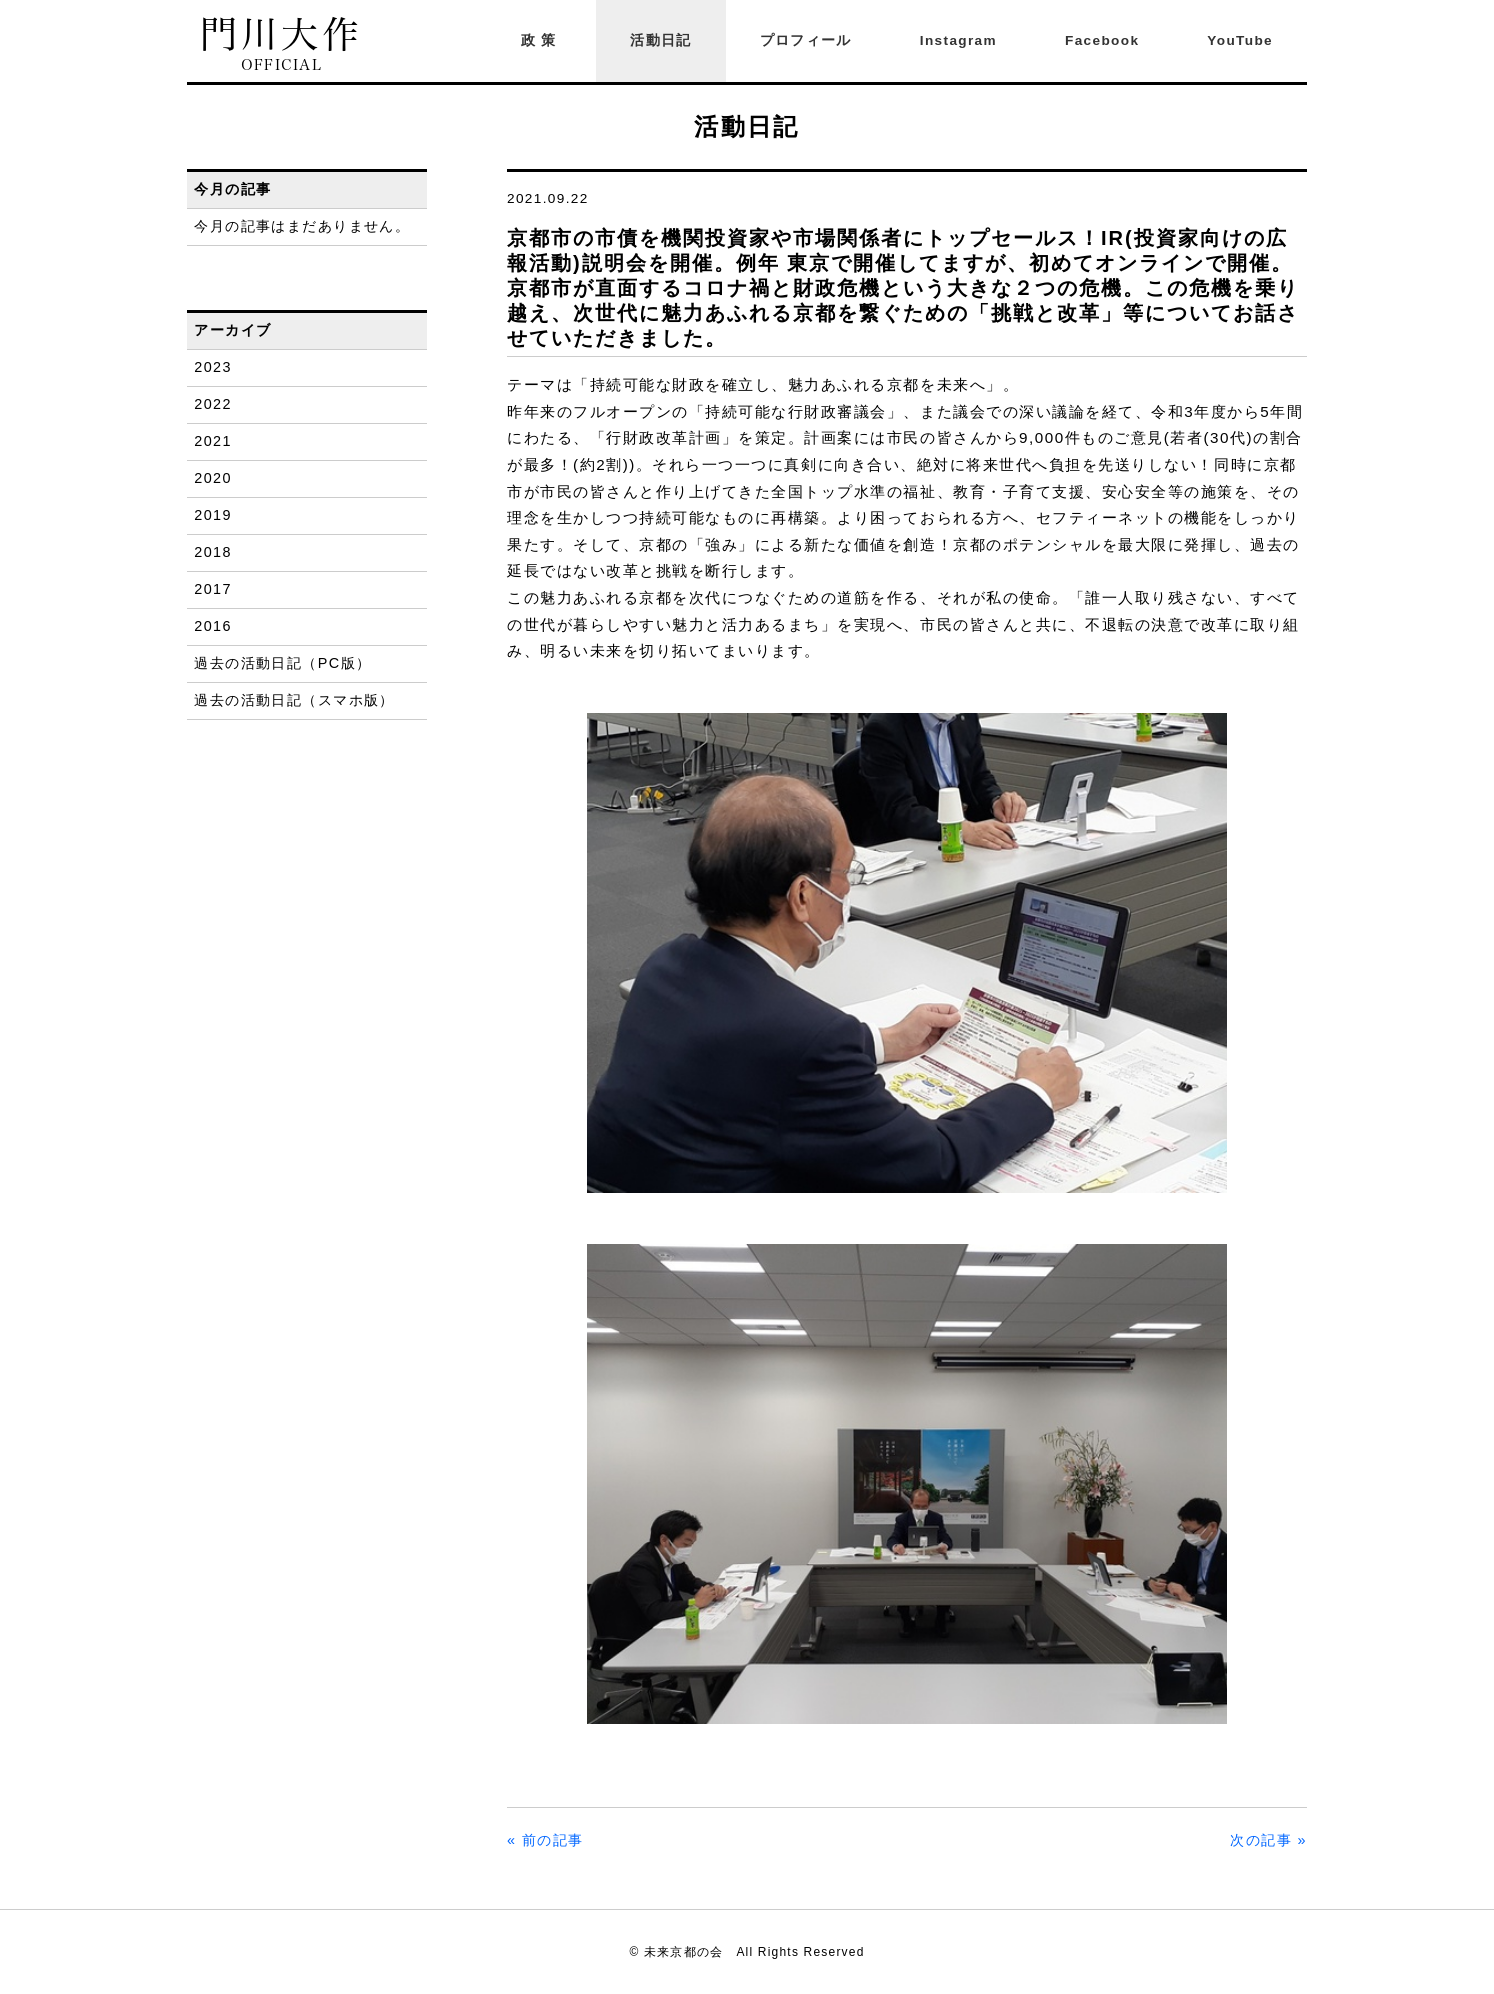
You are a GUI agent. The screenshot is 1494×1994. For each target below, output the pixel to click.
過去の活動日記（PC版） (282, 663)
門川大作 (281, 44)
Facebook (1102, 40)
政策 (542, 40)
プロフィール (806, 40)
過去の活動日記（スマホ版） (294, 700)
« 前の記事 (545, 1840)
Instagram (958, 40)
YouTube (1240, 40)
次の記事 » (1268, 1840)
